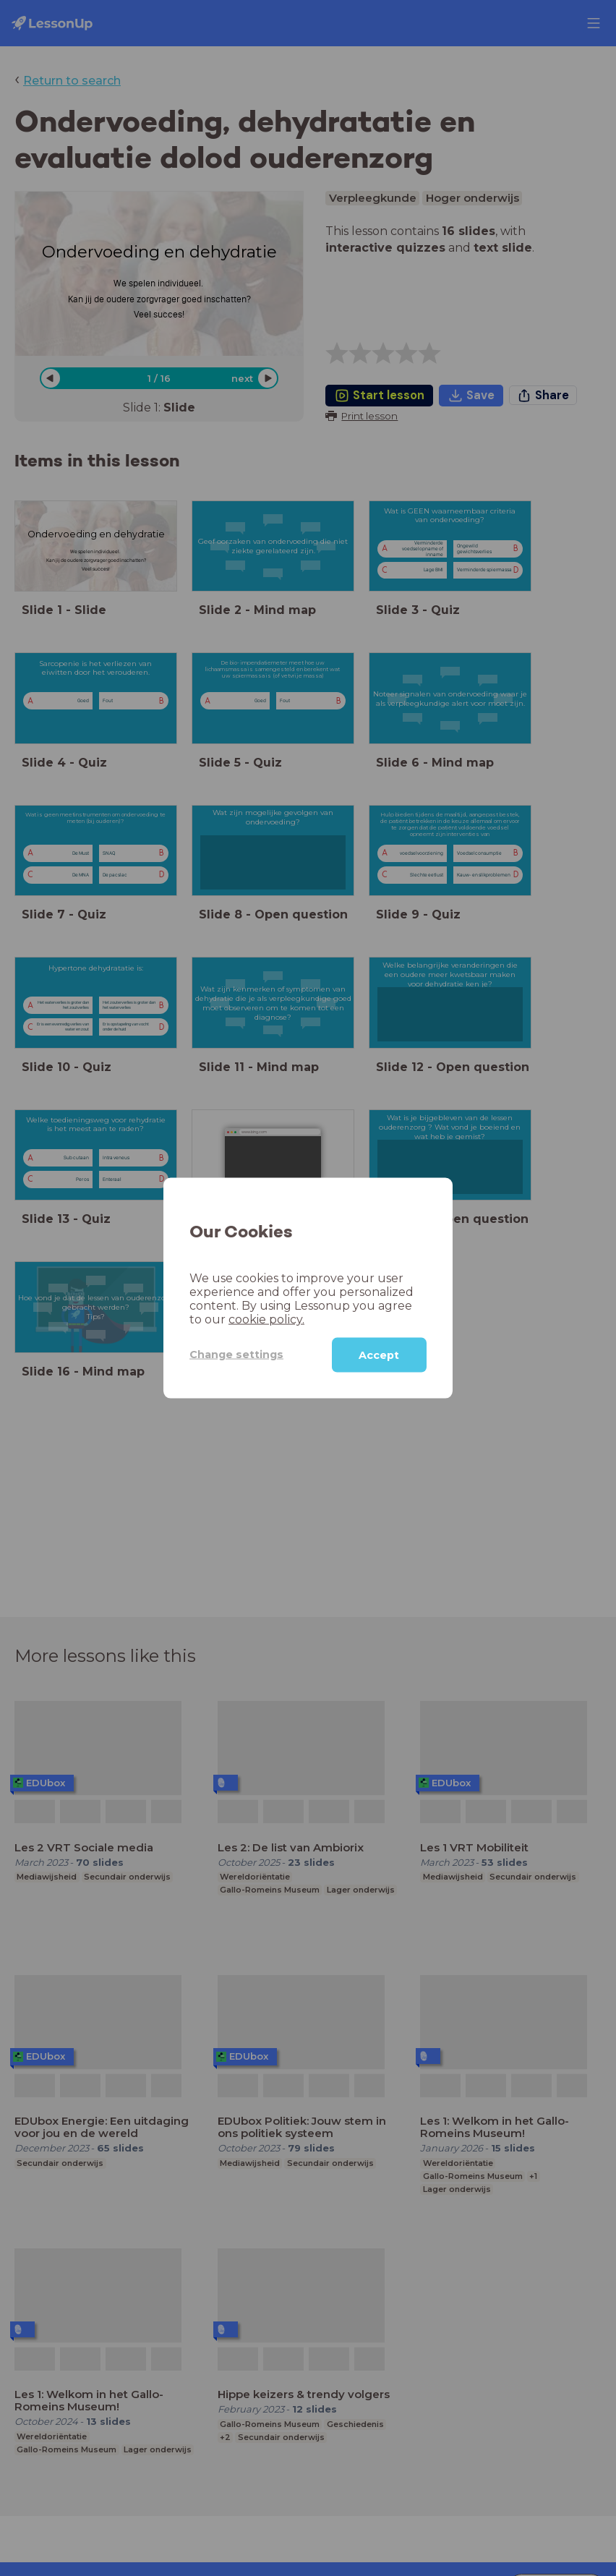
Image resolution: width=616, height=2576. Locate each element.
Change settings (236, 1354)
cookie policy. (266, 1319)
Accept (379, 1354)
